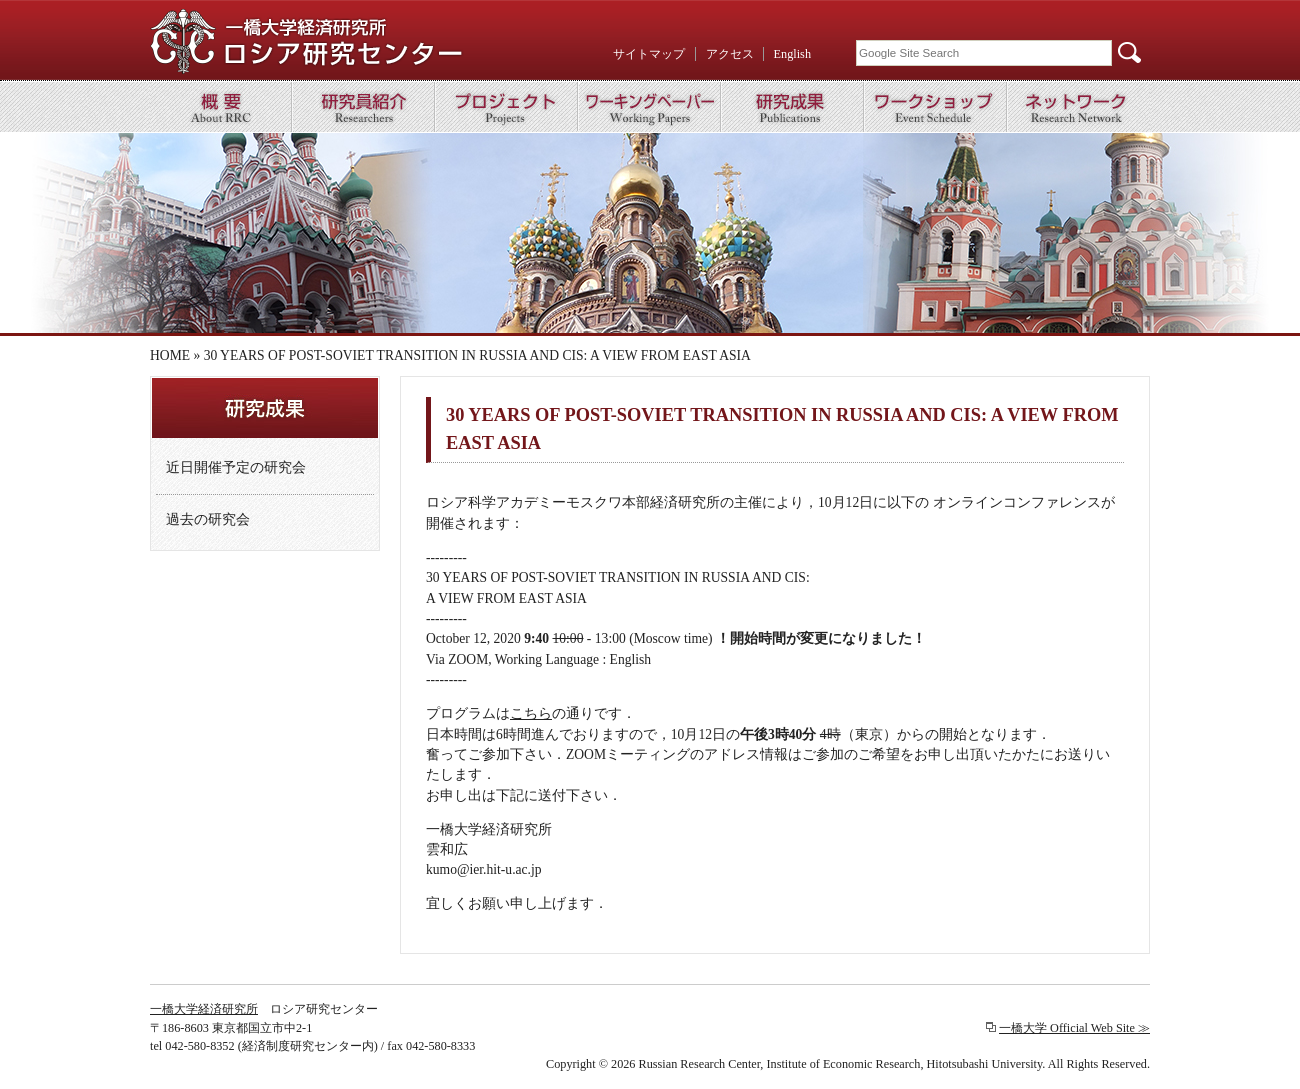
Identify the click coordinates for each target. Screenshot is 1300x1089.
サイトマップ (649, 54)
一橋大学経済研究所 (204, 1009)
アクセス (730, 54)
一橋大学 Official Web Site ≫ (1074, 1028)
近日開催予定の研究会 (236, 467)
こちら (531, 713)
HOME (170, 355)
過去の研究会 (208, 519)
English (792, 54)
